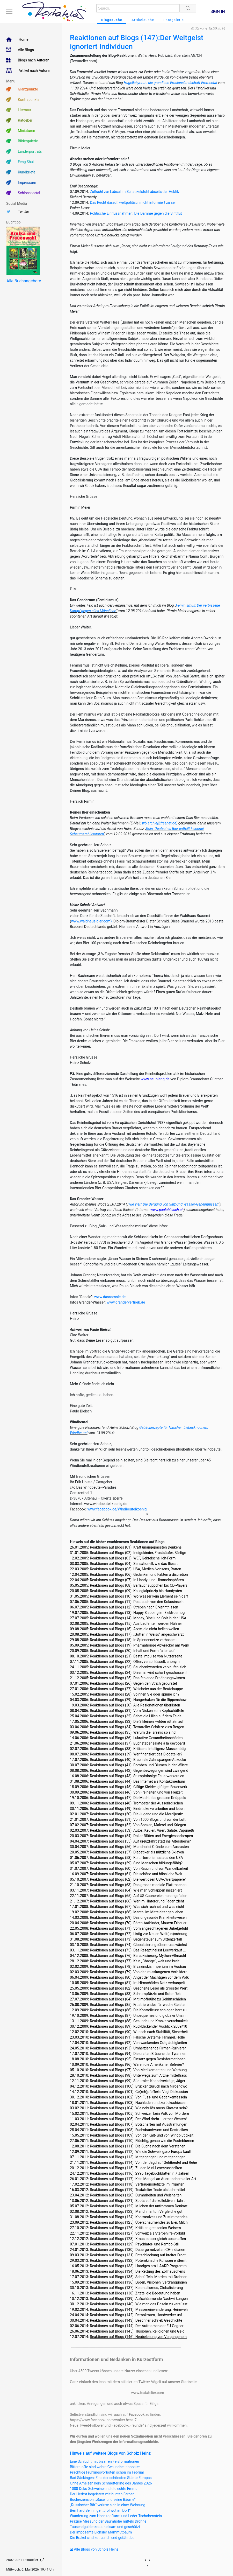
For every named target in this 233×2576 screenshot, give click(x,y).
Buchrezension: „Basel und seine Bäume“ (103, 2499)
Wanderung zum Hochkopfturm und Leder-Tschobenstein (116, 2516)
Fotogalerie (173, 20)
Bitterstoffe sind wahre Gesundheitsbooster (105, 2467)
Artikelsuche (143, 20)
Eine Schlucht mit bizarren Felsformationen (104, 2461)
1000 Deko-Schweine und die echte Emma (103, 2489)
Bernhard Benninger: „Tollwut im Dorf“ (100, 2510)
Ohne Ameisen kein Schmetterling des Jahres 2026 (111, 2483)
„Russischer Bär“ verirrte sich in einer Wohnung (107, 2505)
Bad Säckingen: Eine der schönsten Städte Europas (111, 2478)
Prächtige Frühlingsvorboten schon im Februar (107, 2472)
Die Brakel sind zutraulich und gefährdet (102, 2538)
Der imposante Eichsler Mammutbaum (101, 2532)
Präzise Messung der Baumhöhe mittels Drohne (108, 2521)
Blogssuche (111, 20)
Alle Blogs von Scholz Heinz (94, 2549)
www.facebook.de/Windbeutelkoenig (117, 1509)
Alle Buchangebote (23, 280)
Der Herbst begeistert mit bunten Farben (102, 2494)
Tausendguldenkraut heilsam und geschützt (105, 2527)
